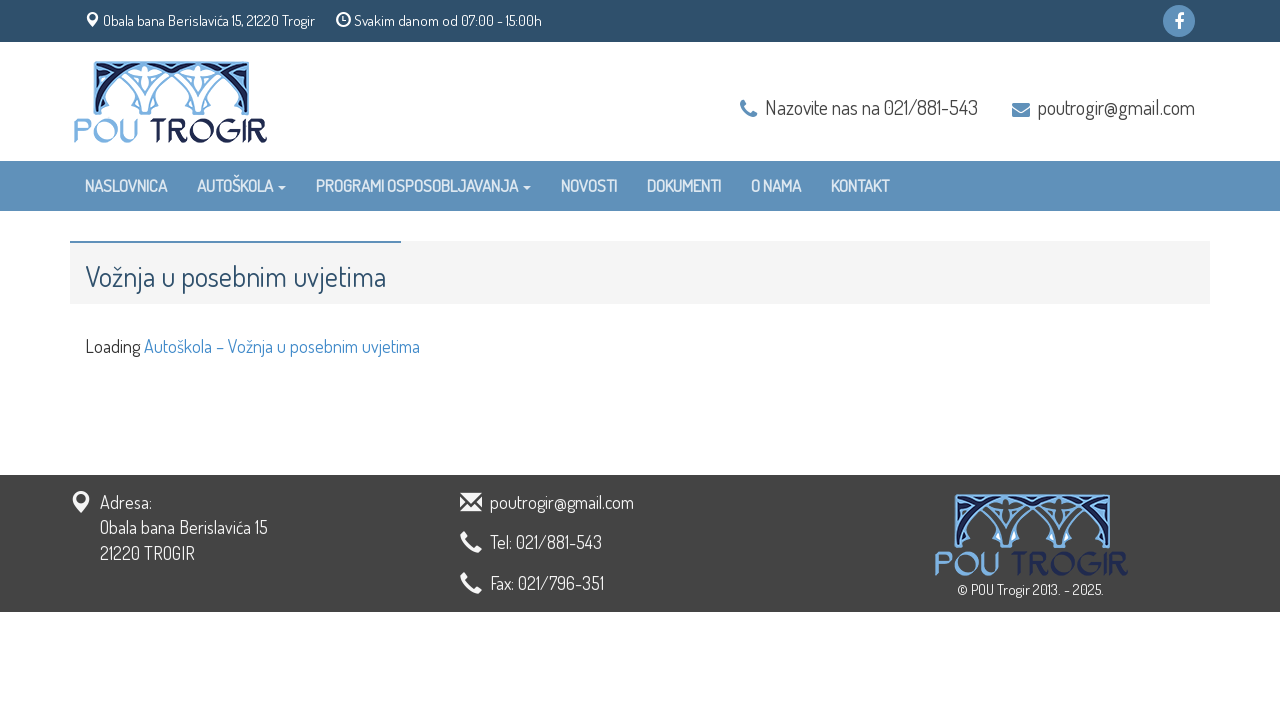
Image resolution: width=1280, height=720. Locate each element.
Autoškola (241, 185)
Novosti (589, 185)
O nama (776, 185)
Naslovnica (126, 185)
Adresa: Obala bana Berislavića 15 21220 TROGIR (184, 527)
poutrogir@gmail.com (1116, 107)
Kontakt (860, 185)
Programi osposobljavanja (423, 185)
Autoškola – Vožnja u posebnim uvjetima (282, 346)
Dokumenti (684, 185)
